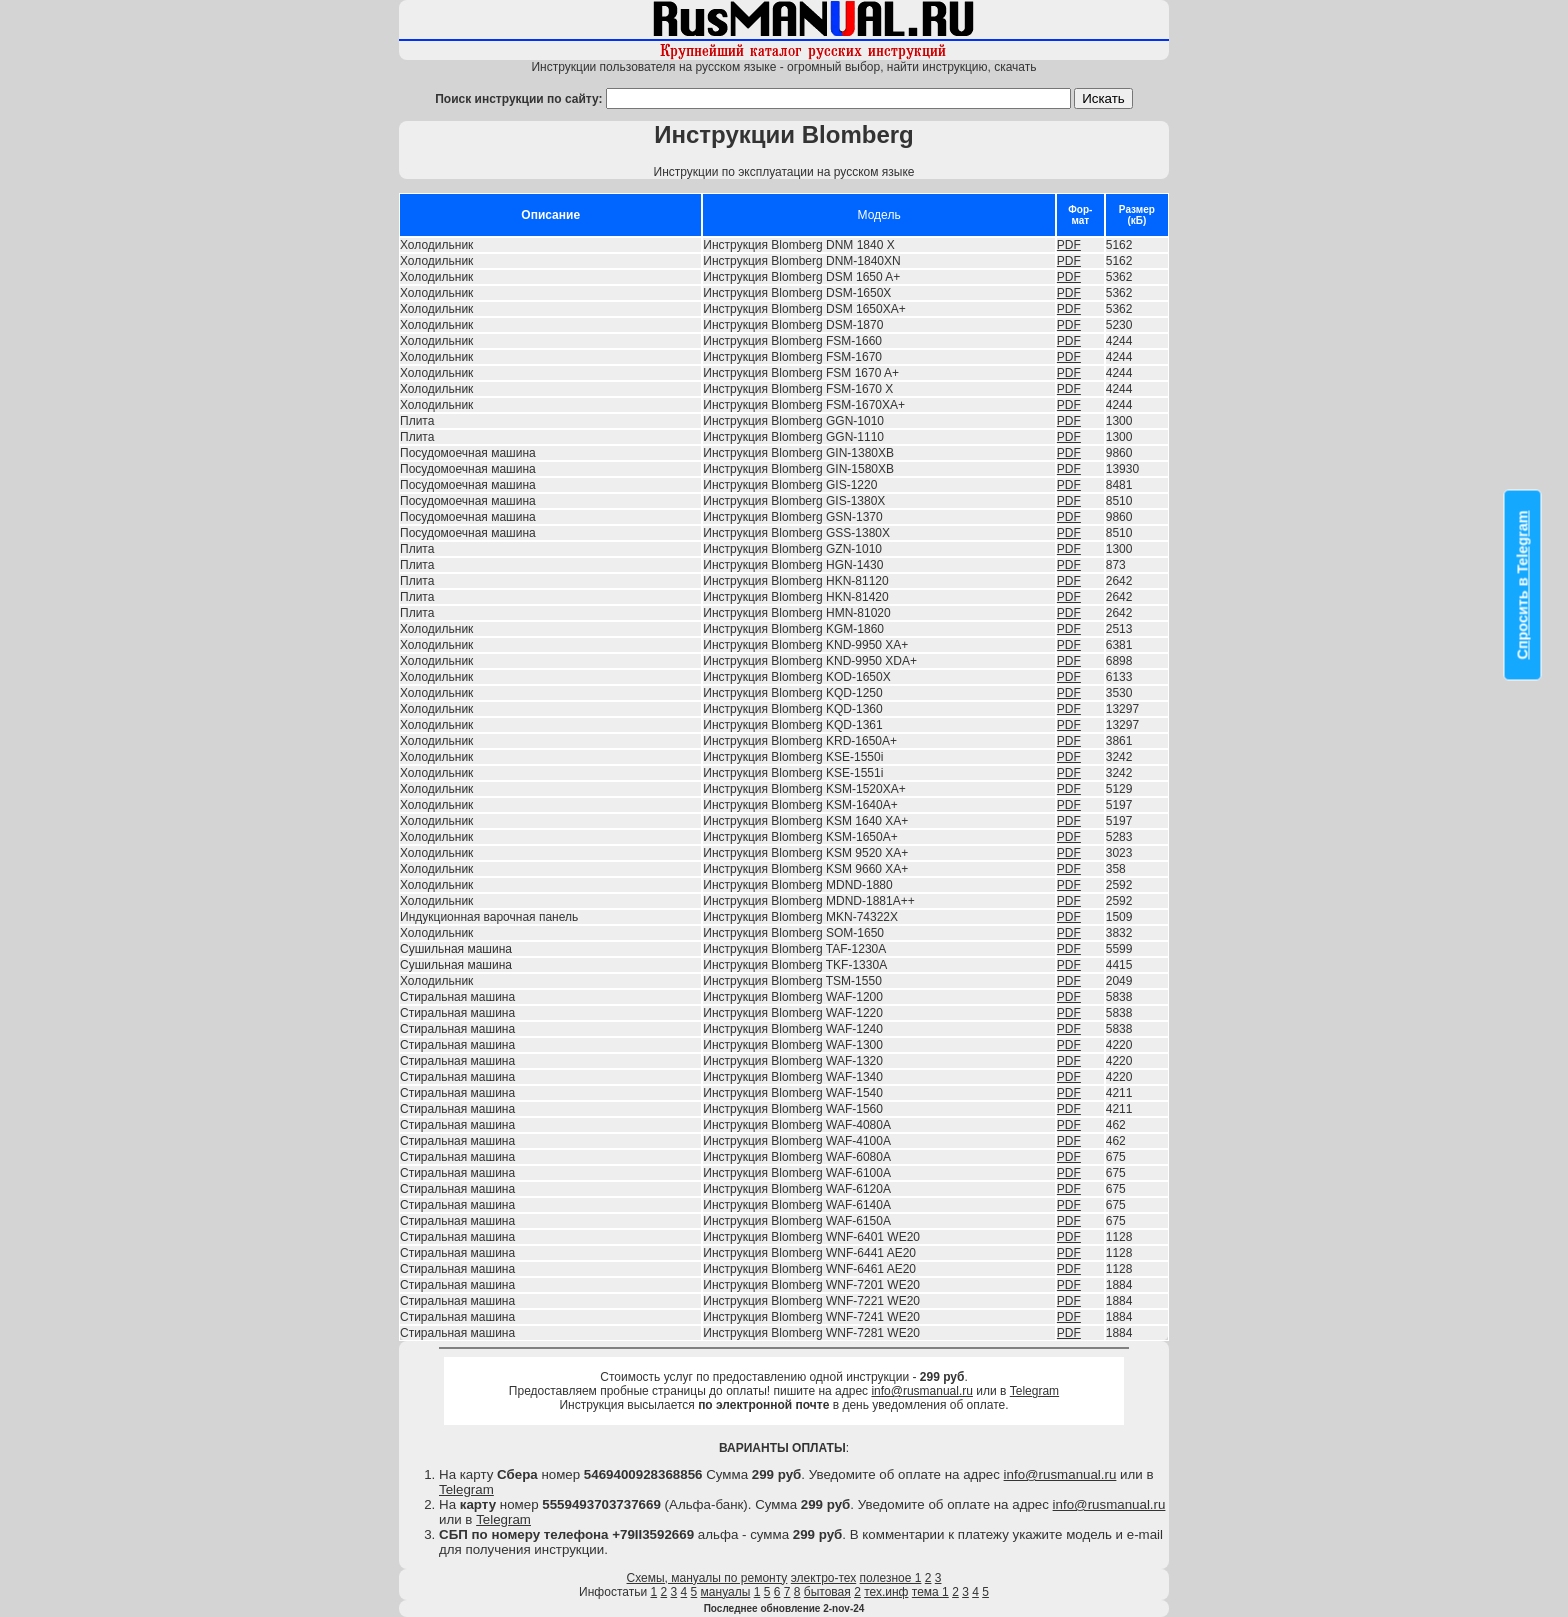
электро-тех (824, 1578)
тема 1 (930, 1592)
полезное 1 (891, 1578)
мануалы (726, 1592)
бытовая (827, 1592)
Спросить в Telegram (1523, 584)
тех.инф (886, 1592)
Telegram (1034, 1391)
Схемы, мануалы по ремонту (707, 1578)
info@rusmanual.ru (922, 1391)
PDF (1069, 245)
